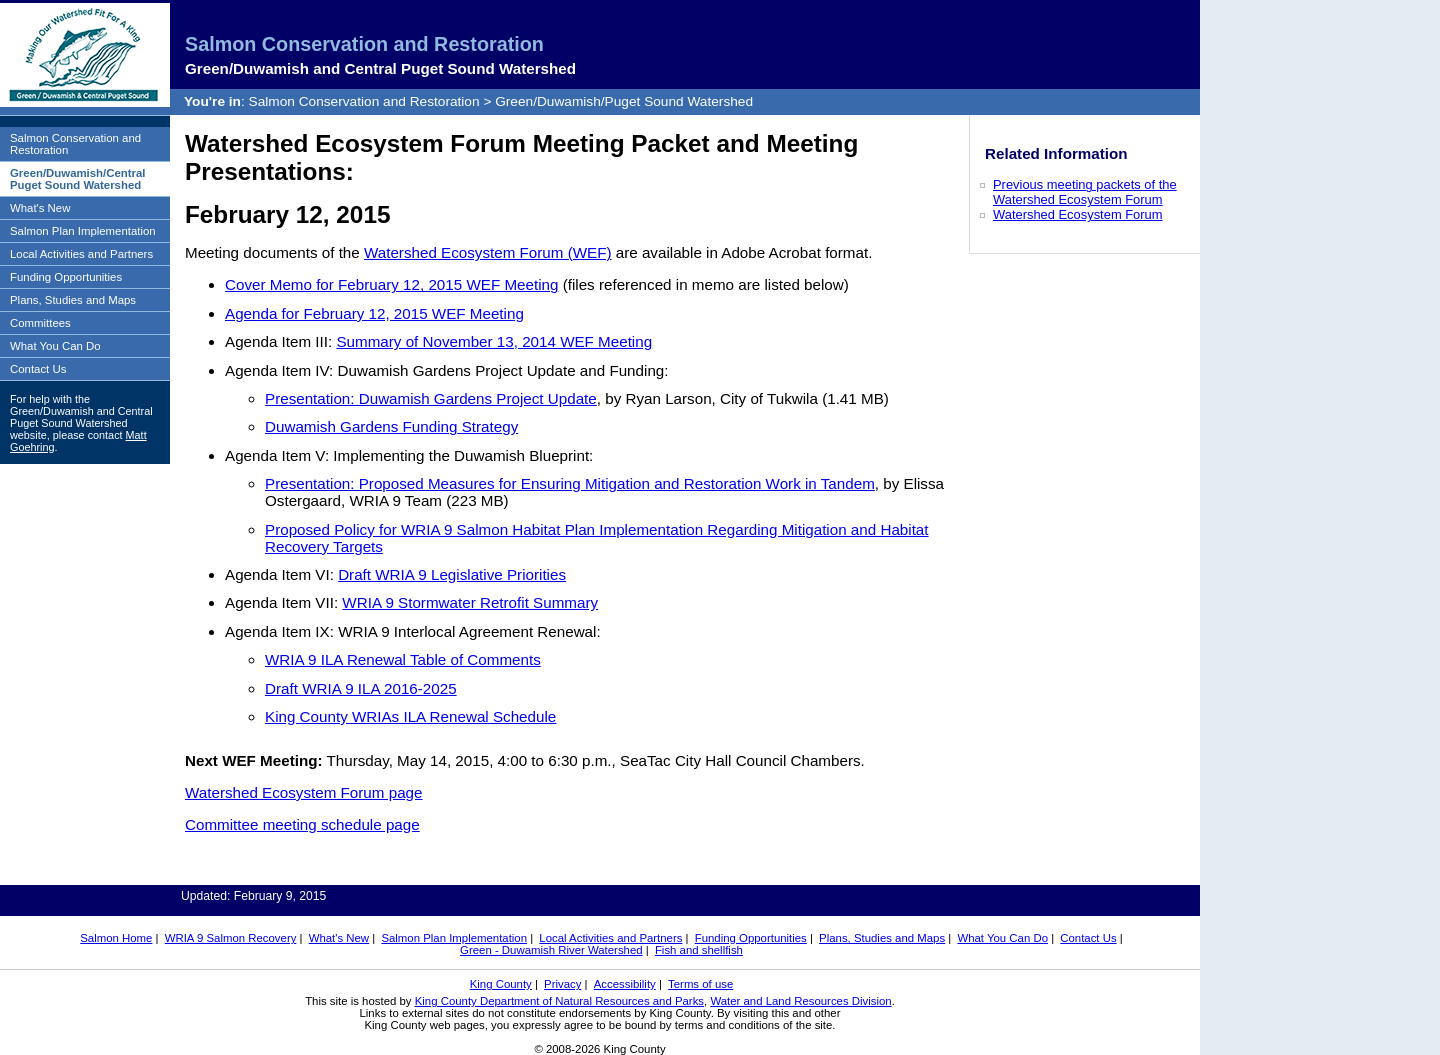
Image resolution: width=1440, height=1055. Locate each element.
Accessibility (625, 984)
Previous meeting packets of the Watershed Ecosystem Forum (1085, 192)
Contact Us (38, 369)
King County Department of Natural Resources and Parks (559, 1001)
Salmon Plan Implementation (83, 231)
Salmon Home (116, 938)
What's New (40, 208)
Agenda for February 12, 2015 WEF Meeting (374, 313)
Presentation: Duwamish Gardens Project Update (431, 398)
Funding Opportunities (66, 277)
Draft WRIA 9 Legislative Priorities (452, 574)
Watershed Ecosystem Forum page (303, 792)
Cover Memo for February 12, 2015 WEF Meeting (391, 284)
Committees (40, 323)
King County (501, 984)
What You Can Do (55, 346)
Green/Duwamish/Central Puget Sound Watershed (77, 179)
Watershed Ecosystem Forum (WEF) (488, 252)
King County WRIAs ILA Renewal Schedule (410, 716)
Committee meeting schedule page (302, 824)
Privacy (562, 984)
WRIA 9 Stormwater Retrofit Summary (470, 602)
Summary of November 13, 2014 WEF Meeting (494, 341)
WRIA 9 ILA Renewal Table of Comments (403, 659)
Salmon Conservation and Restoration (364, 44)
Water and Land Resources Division (800, 1001)
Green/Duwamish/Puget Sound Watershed (624, 101)
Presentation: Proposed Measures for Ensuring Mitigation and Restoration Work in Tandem (570, 483)
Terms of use (700, 984)
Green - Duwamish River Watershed (551, 950)
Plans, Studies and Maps (73, 300)
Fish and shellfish (699, 950)
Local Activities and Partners (81, 254)
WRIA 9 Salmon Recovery (231, 938)
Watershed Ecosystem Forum (1078, 214)
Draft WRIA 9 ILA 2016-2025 (361, 688)
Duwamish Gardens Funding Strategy (391, 426)
